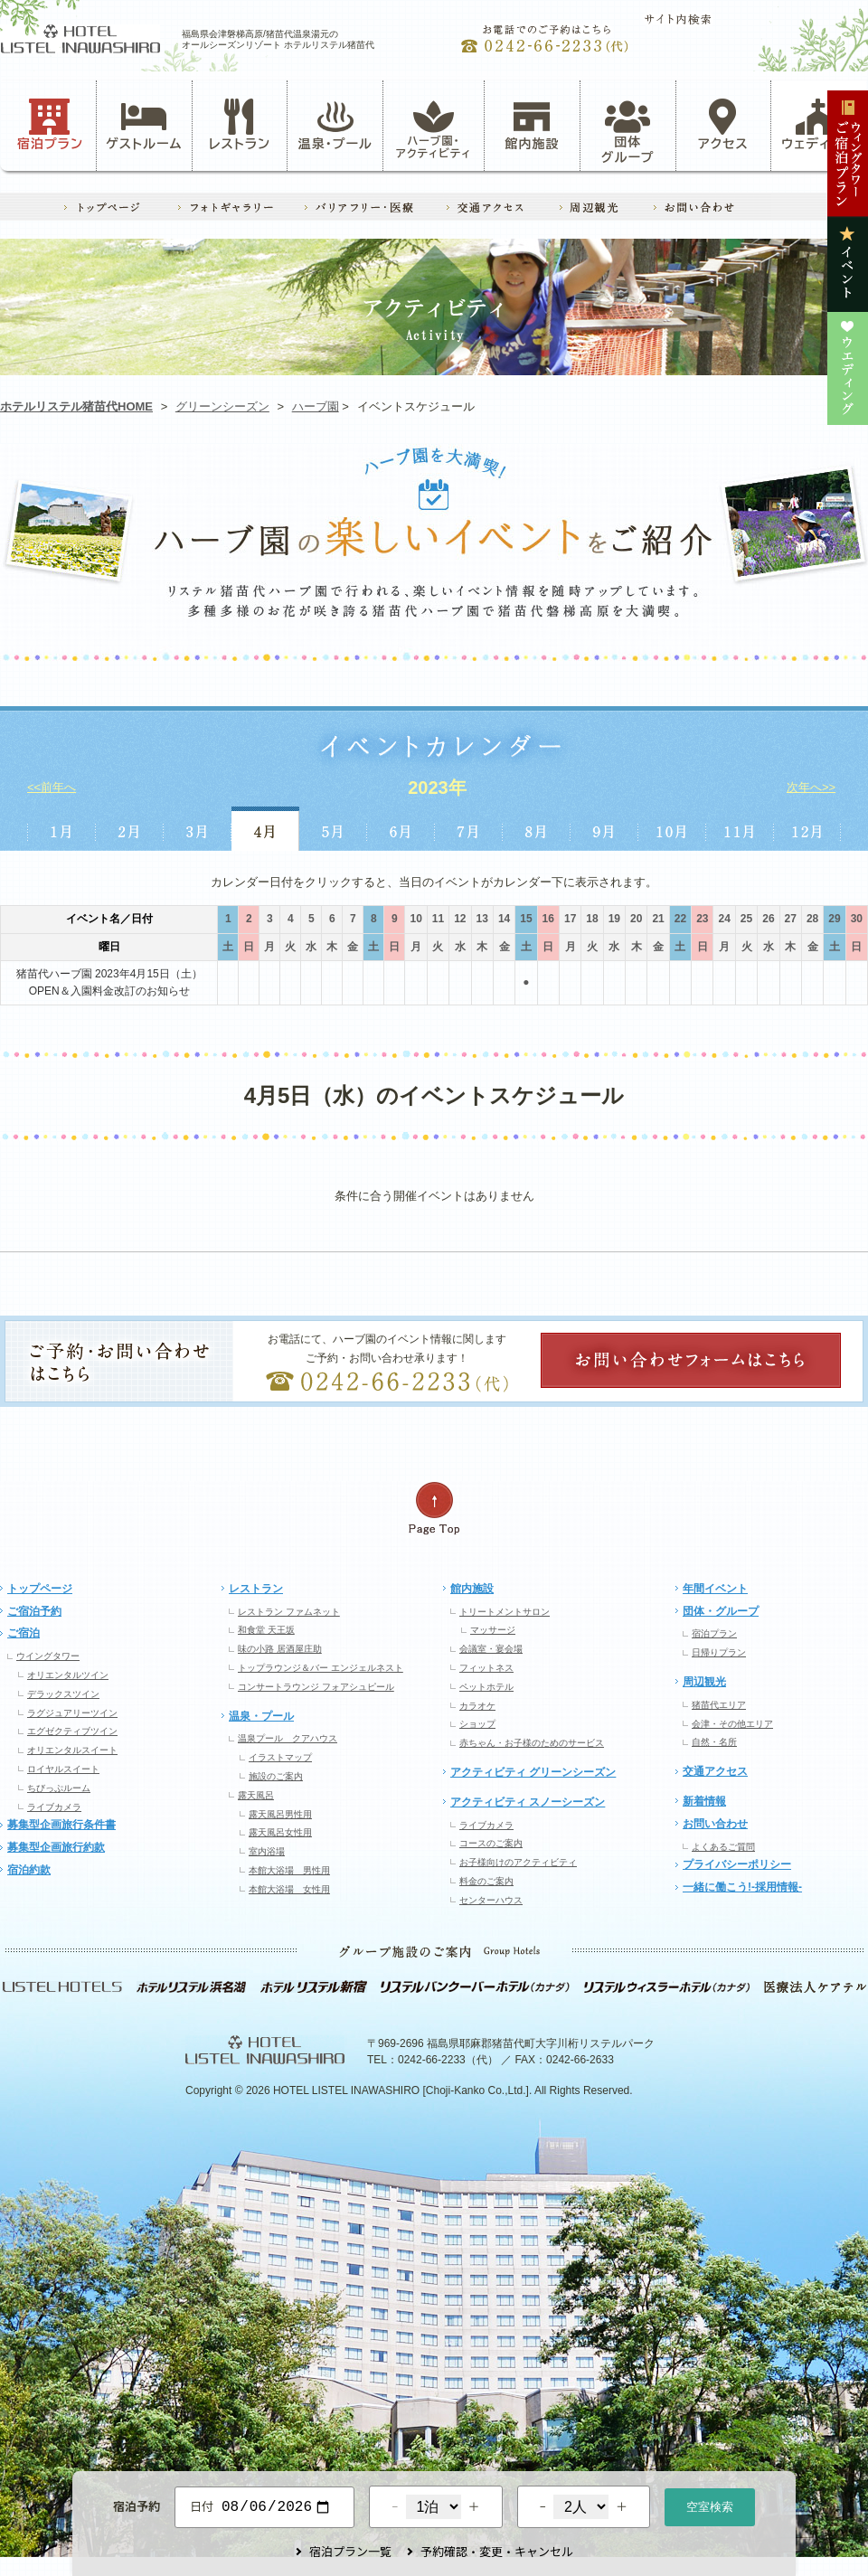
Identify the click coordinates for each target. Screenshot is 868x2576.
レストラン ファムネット (289, 1612)
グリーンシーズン (222, 406)
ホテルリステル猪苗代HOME (76, 406)
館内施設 (532, 125)
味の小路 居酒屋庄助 (280, 1649)
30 (857, 918)
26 (768, 918)
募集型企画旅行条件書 (61, 1824)
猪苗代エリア (719, 1705)
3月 (197, 829)
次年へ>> (811, 787)
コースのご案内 (491, 1843)
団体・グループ (721, 1611)
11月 (740, 829)
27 (791, 918)
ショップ (477, 1724)
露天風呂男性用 (280, 1814)
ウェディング (818, 125)
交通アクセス (715, 1771)
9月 (604, 829)
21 (658, 918)
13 (482, 918)
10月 (672, 829)
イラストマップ (280, 1757)
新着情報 (704, 1801)
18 (592, 918)
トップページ (39, 1588)
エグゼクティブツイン (72, 1731)
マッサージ (492, 1630)
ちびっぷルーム (58, 1788)
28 (812, 918)
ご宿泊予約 (34, 1611)
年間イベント (715, 1588)
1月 (61, 829)
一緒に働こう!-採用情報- (742, 1887)
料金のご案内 (486, 1881)
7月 (469, 829)
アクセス (723, 125)
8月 (537, 829)
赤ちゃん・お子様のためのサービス (531, 1743)
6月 (401, 829)
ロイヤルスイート (63, 1769)
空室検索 (709, 2505)
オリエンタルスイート (72, 1750)
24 (724, 918)
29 (834, 918)
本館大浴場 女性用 (289, 1889)
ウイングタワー (48, 1656)
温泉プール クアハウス (287, 1738)
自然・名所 (714, 1742)
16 (548, 918)
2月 (129, 829)
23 (702, 918)
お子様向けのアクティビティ (518, 1862)
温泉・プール (335, 125)
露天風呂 (256, 1795)
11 (438, 918)
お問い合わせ (715, 1823)
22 (680, 918)
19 (614, 918)
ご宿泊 (23, 1633)
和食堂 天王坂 (266, 1630)
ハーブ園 (315, 406)
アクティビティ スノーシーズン (527, 1802)
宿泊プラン (50, 125)
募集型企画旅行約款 (56, 1847)
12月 (808, 829)
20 (636, 918)
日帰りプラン (719, 1652)
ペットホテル (486, 1687)
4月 (265, 829)
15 (526, 918)
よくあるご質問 (723, 1847)
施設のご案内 (276, 1776)
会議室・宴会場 (491, 1649)
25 (746, 918)
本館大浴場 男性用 (289, 1870)
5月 (333, 829)
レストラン (239, 125)
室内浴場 (267, 1851)
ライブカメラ (54, 1807)
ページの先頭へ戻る (434, 1508)
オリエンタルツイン (67, 1675)
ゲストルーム (144, 125)
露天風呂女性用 (280, 1832)
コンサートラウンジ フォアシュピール (316, 1687)
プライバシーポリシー (737, 1864)
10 (415, 918)
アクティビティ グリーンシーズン (533, 1772)
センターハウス (491, 1900)
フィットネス (486, 1668)
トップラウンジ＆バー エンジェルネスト (320, 1668)
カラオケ (477, 1706)
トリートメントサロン (504, 1612)
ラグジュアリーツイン (72, 1713)
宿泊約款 (29, 1870)
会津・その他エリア (732, 1724)
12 (460, 918)
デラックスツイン (63, 1694)
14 (504, 918)
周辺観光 (704, 1681)
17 (570, 918)
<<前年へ (51, 787)
